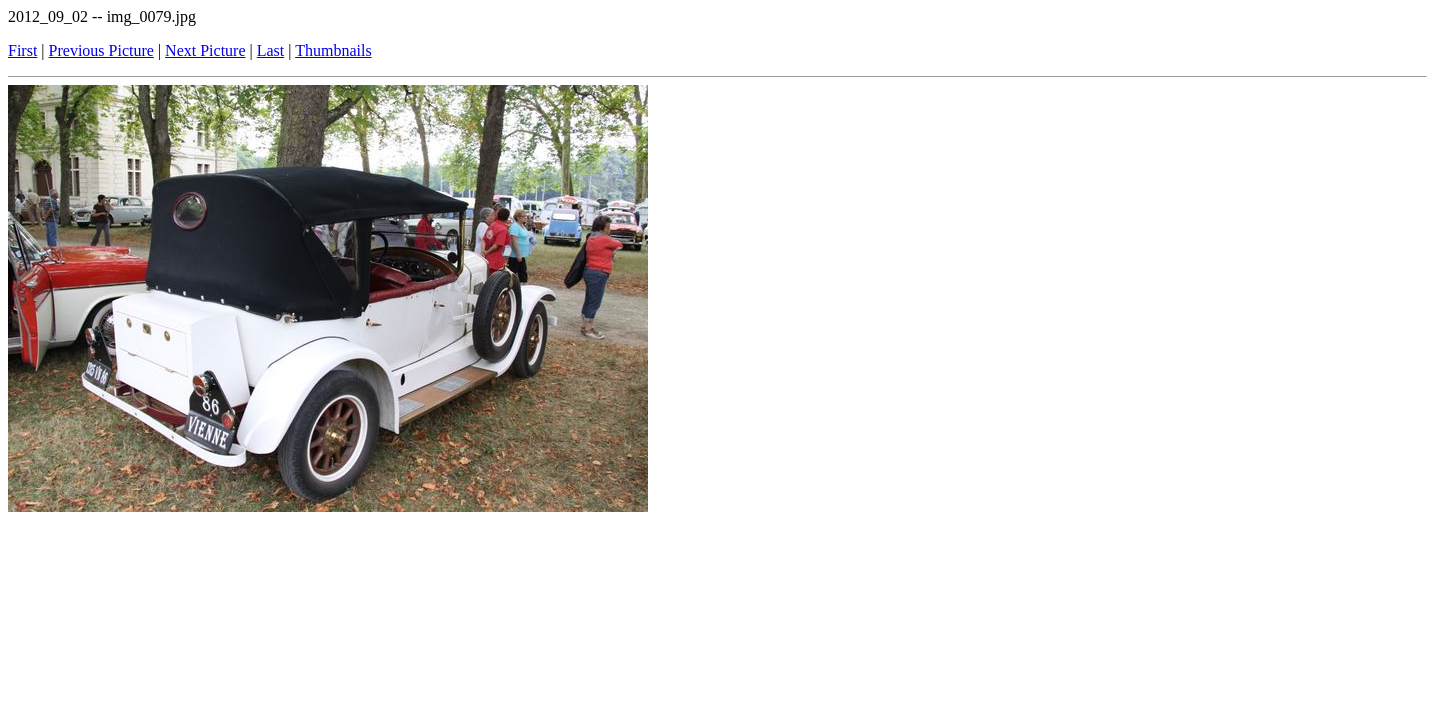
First (22, 50)
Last (271, 50)
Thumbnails (333, 50)
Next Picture (205, 50)
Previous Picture (101, 50)
